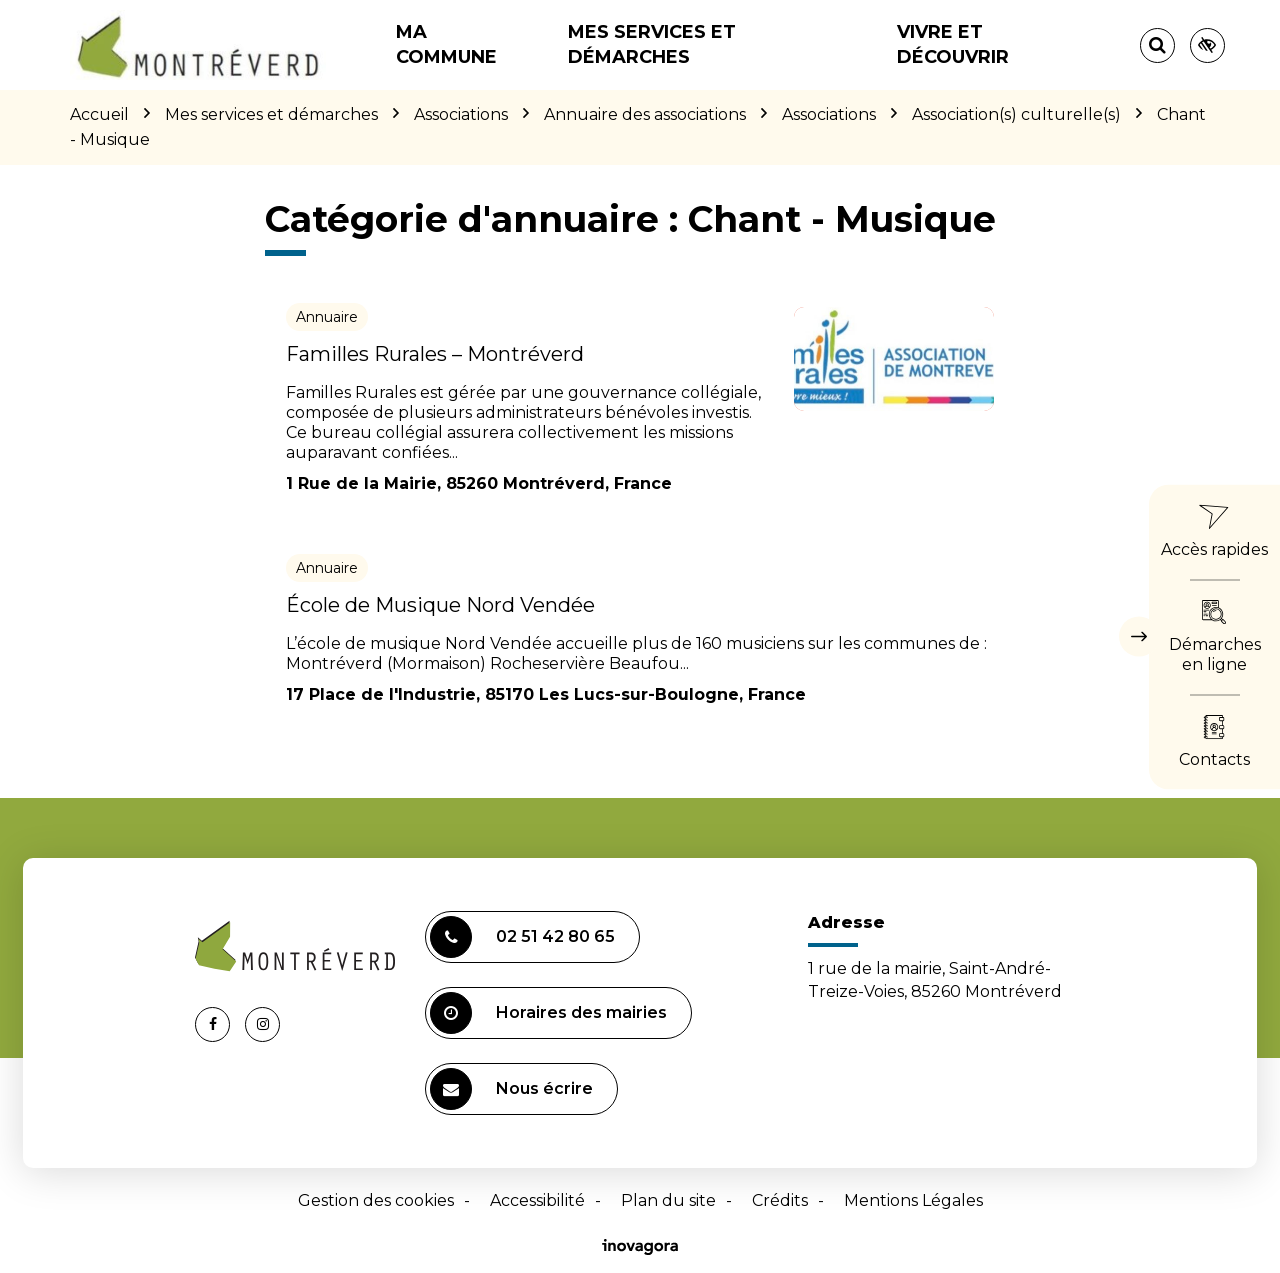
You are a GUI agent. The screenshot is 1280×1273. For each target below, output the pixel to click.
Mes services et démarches (652, 44)
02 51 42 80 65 (522, 937)
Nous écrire (511, 1089)
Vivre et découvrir (953, 44)
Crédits (780, 1200)
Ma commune (446, 44)
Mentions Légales (913, 1200)
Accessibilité (537, 1200)
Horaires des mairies (548, 1013)
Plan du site (668, 1200)
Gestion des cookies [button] (376, 1200)
